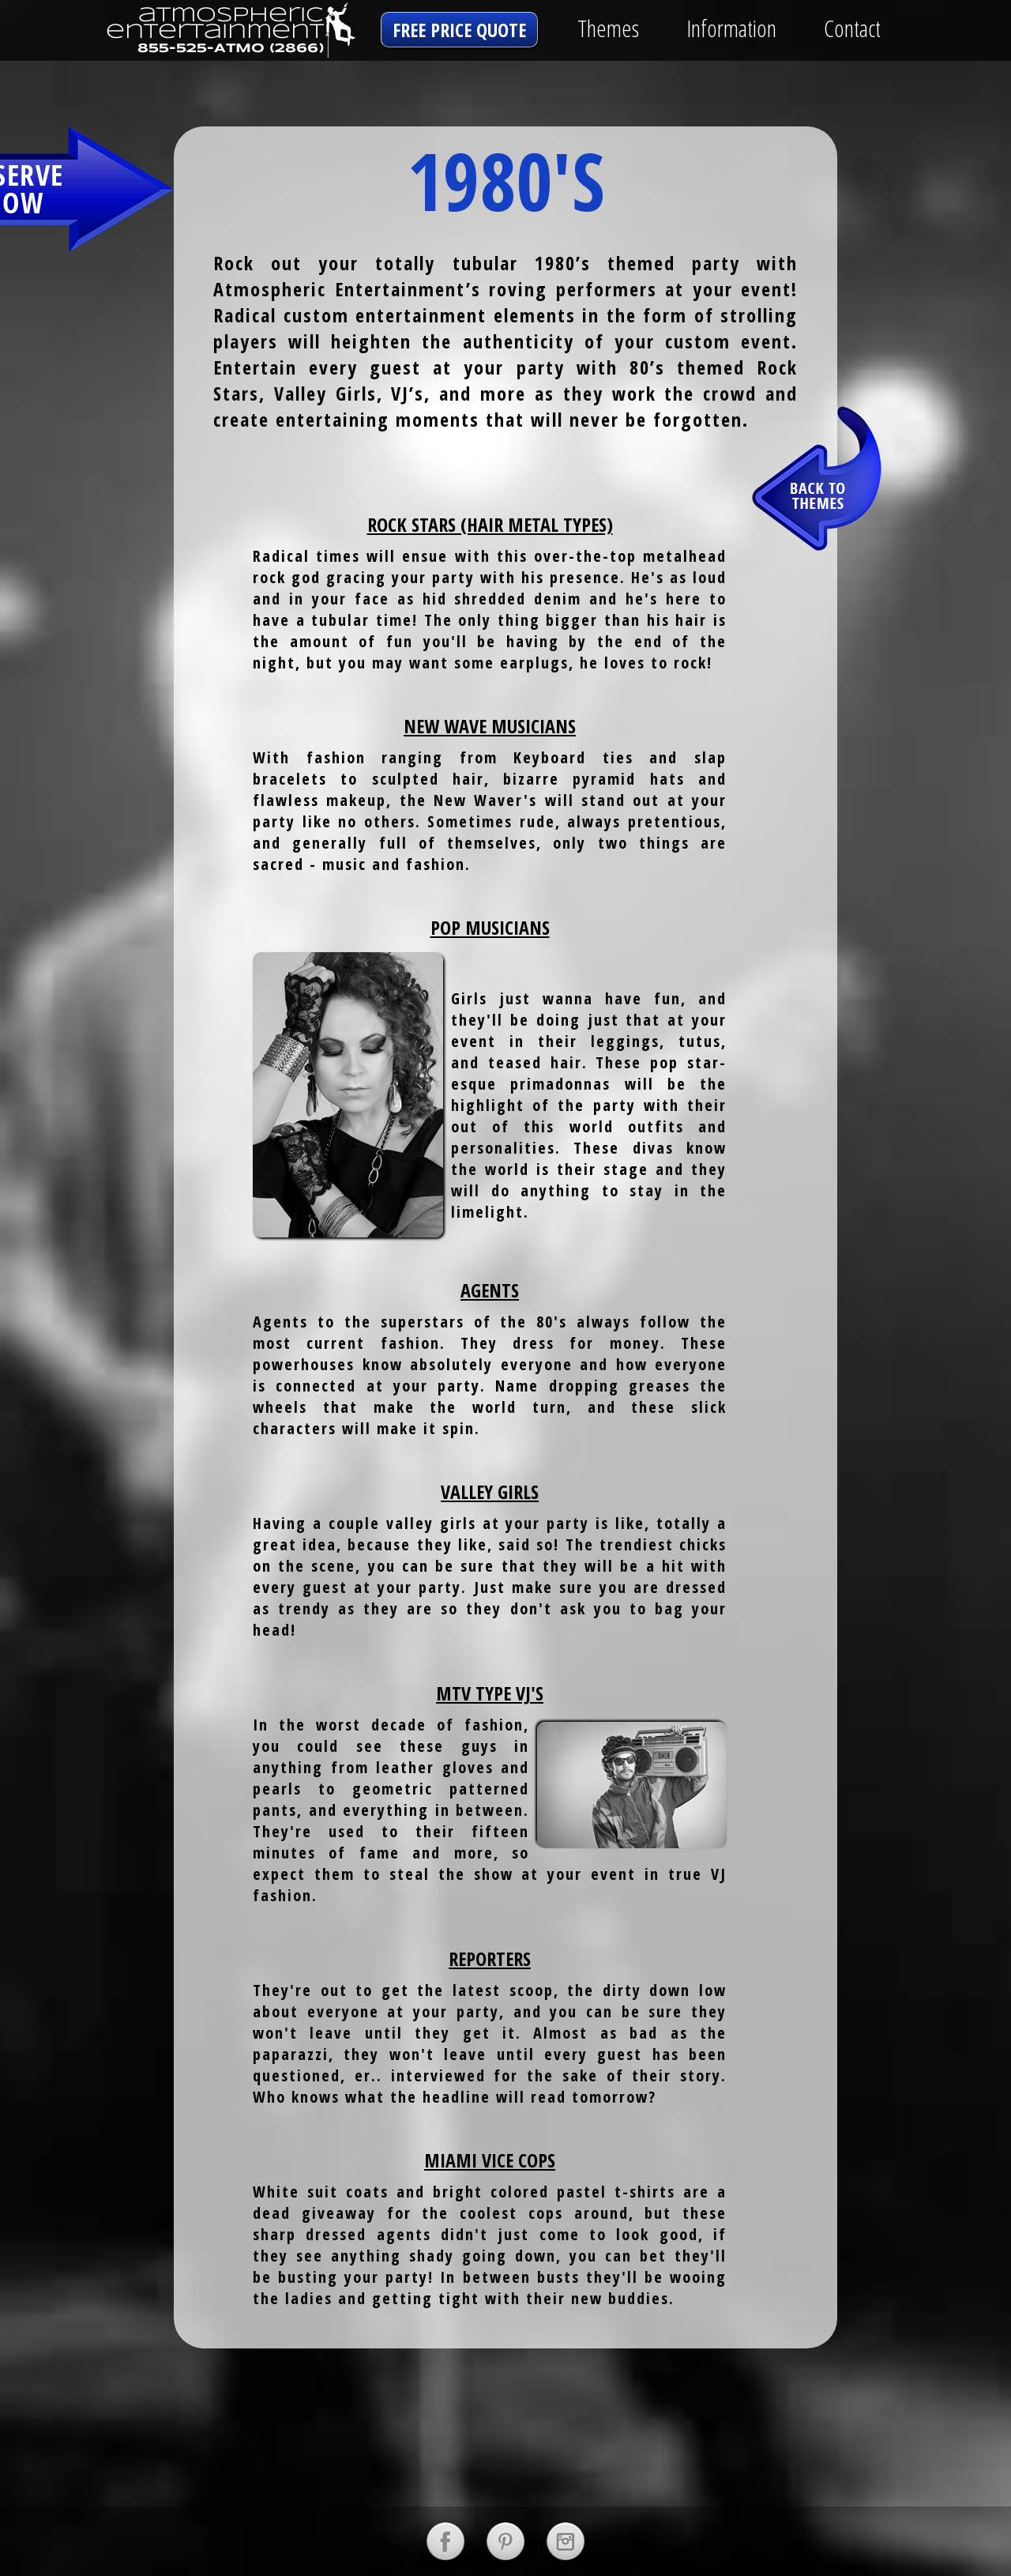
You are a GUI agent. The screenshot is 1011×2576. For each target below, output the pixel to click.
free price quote (459, 30)
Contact (852, 28)
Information (731, 28)
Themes (608, 28)
